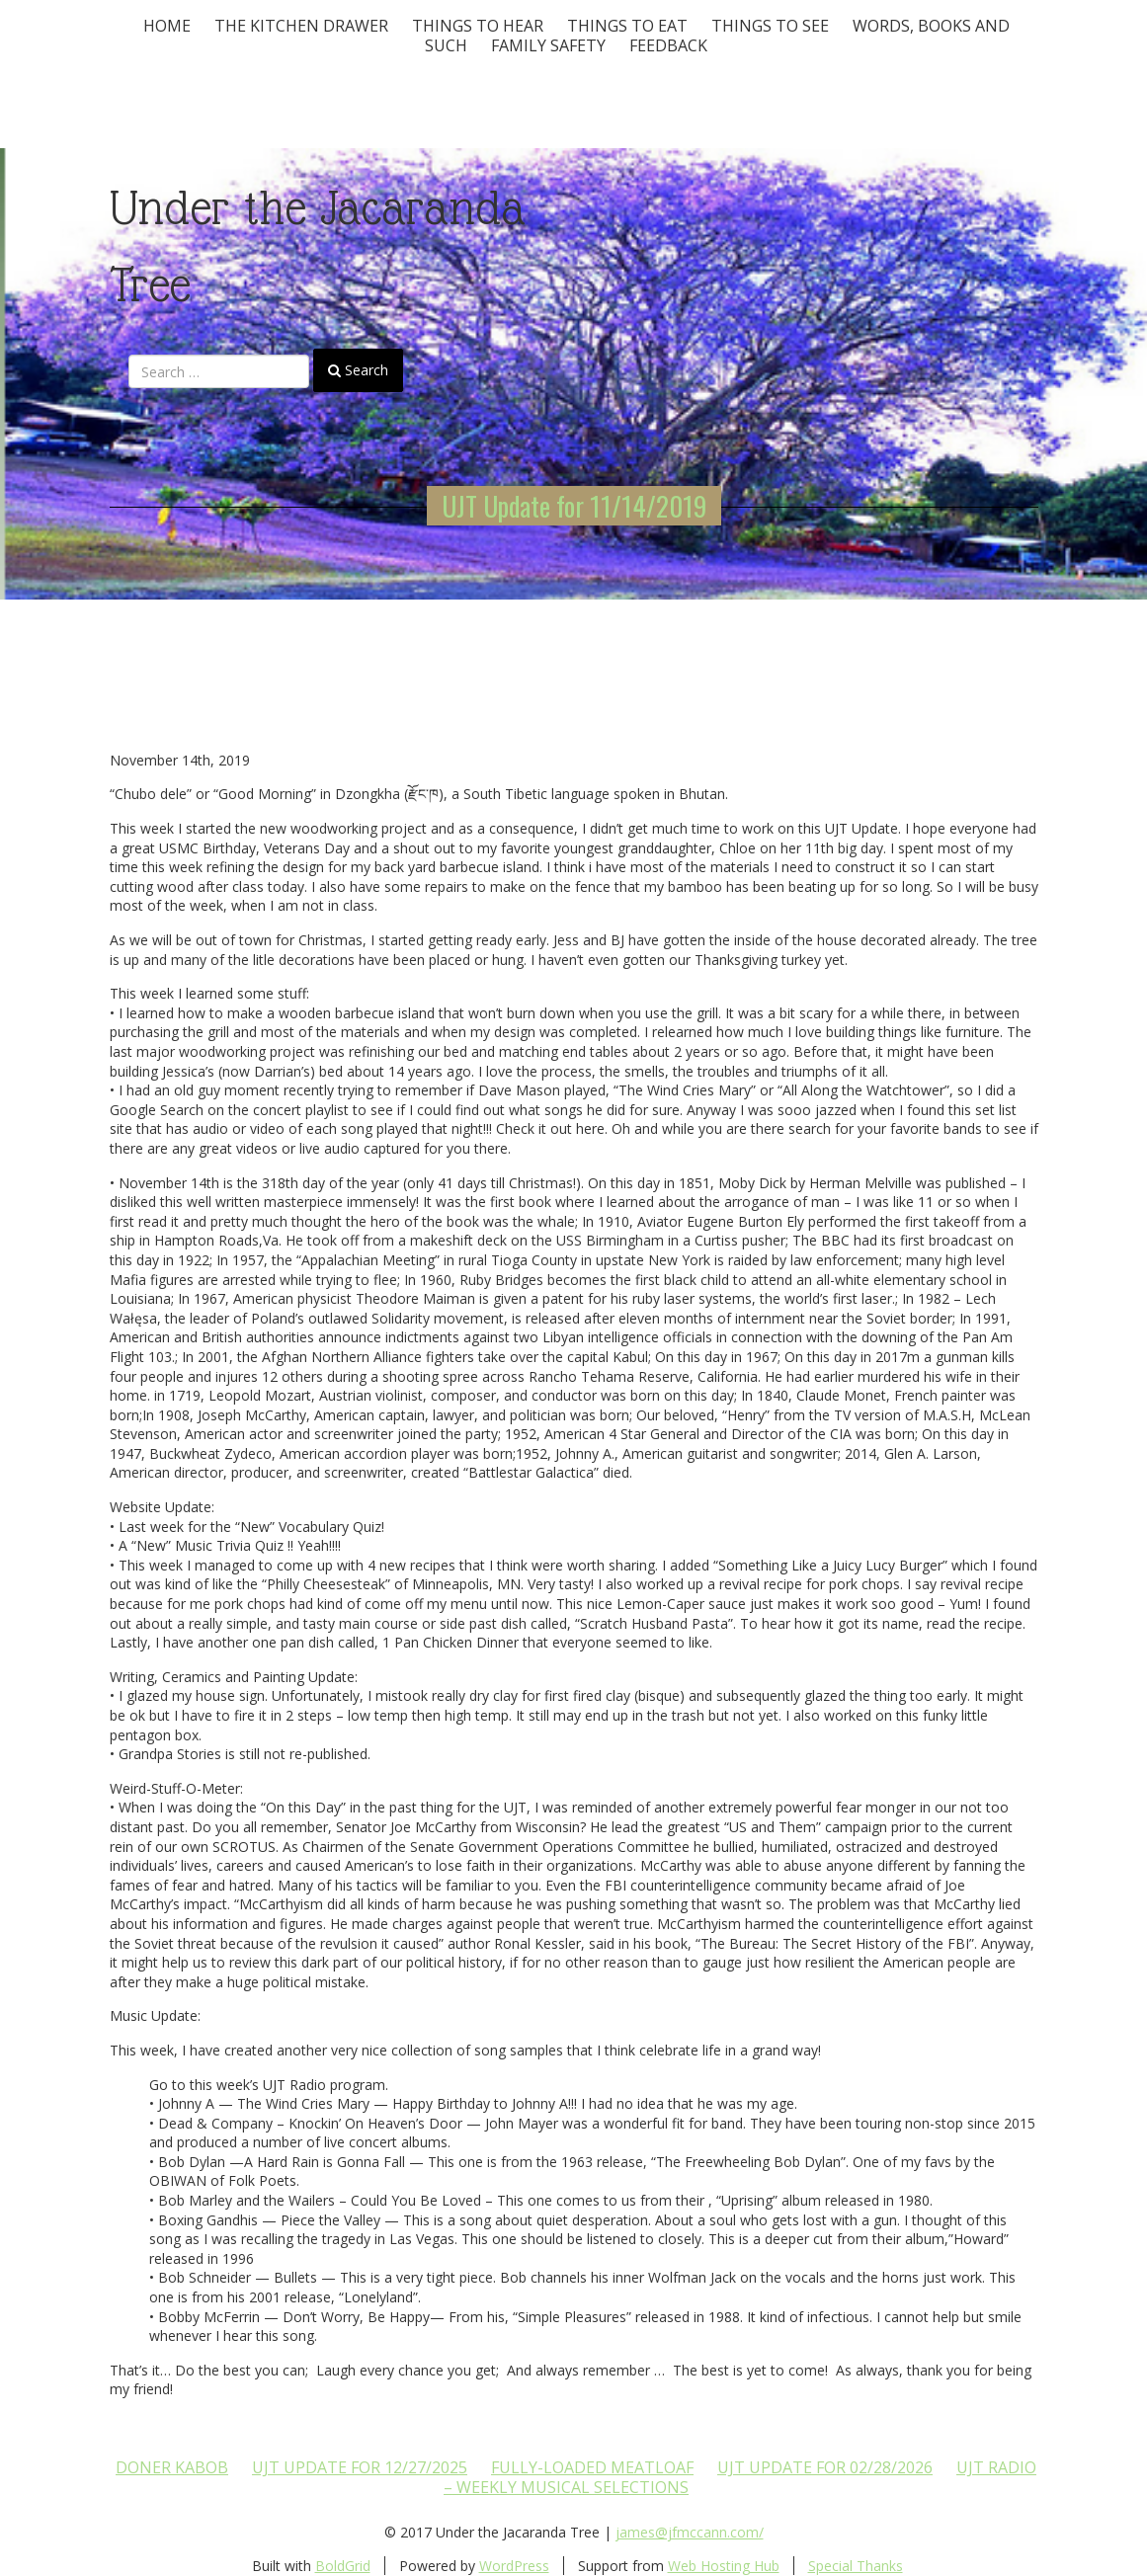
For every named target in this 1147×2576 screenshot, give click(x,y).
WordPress (514, 2565)
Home (167, 26)
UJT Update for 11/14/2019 (574, 505)
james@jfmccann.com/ (689, 2532)
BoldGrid (342, 2565)
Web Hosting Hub (723, 2565)
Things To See (770, 26)
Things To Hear (477, 26)
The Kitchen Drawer (301, 26)
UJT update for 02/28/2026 (825, 2467)
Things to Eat (627, 26)
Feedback (668, 45)
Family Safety (548, 45)
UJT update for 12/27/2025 (359, 2467)
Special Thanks (855, 2565)
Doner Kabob (172, 2467)
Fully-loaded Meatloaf (592, 2467)
